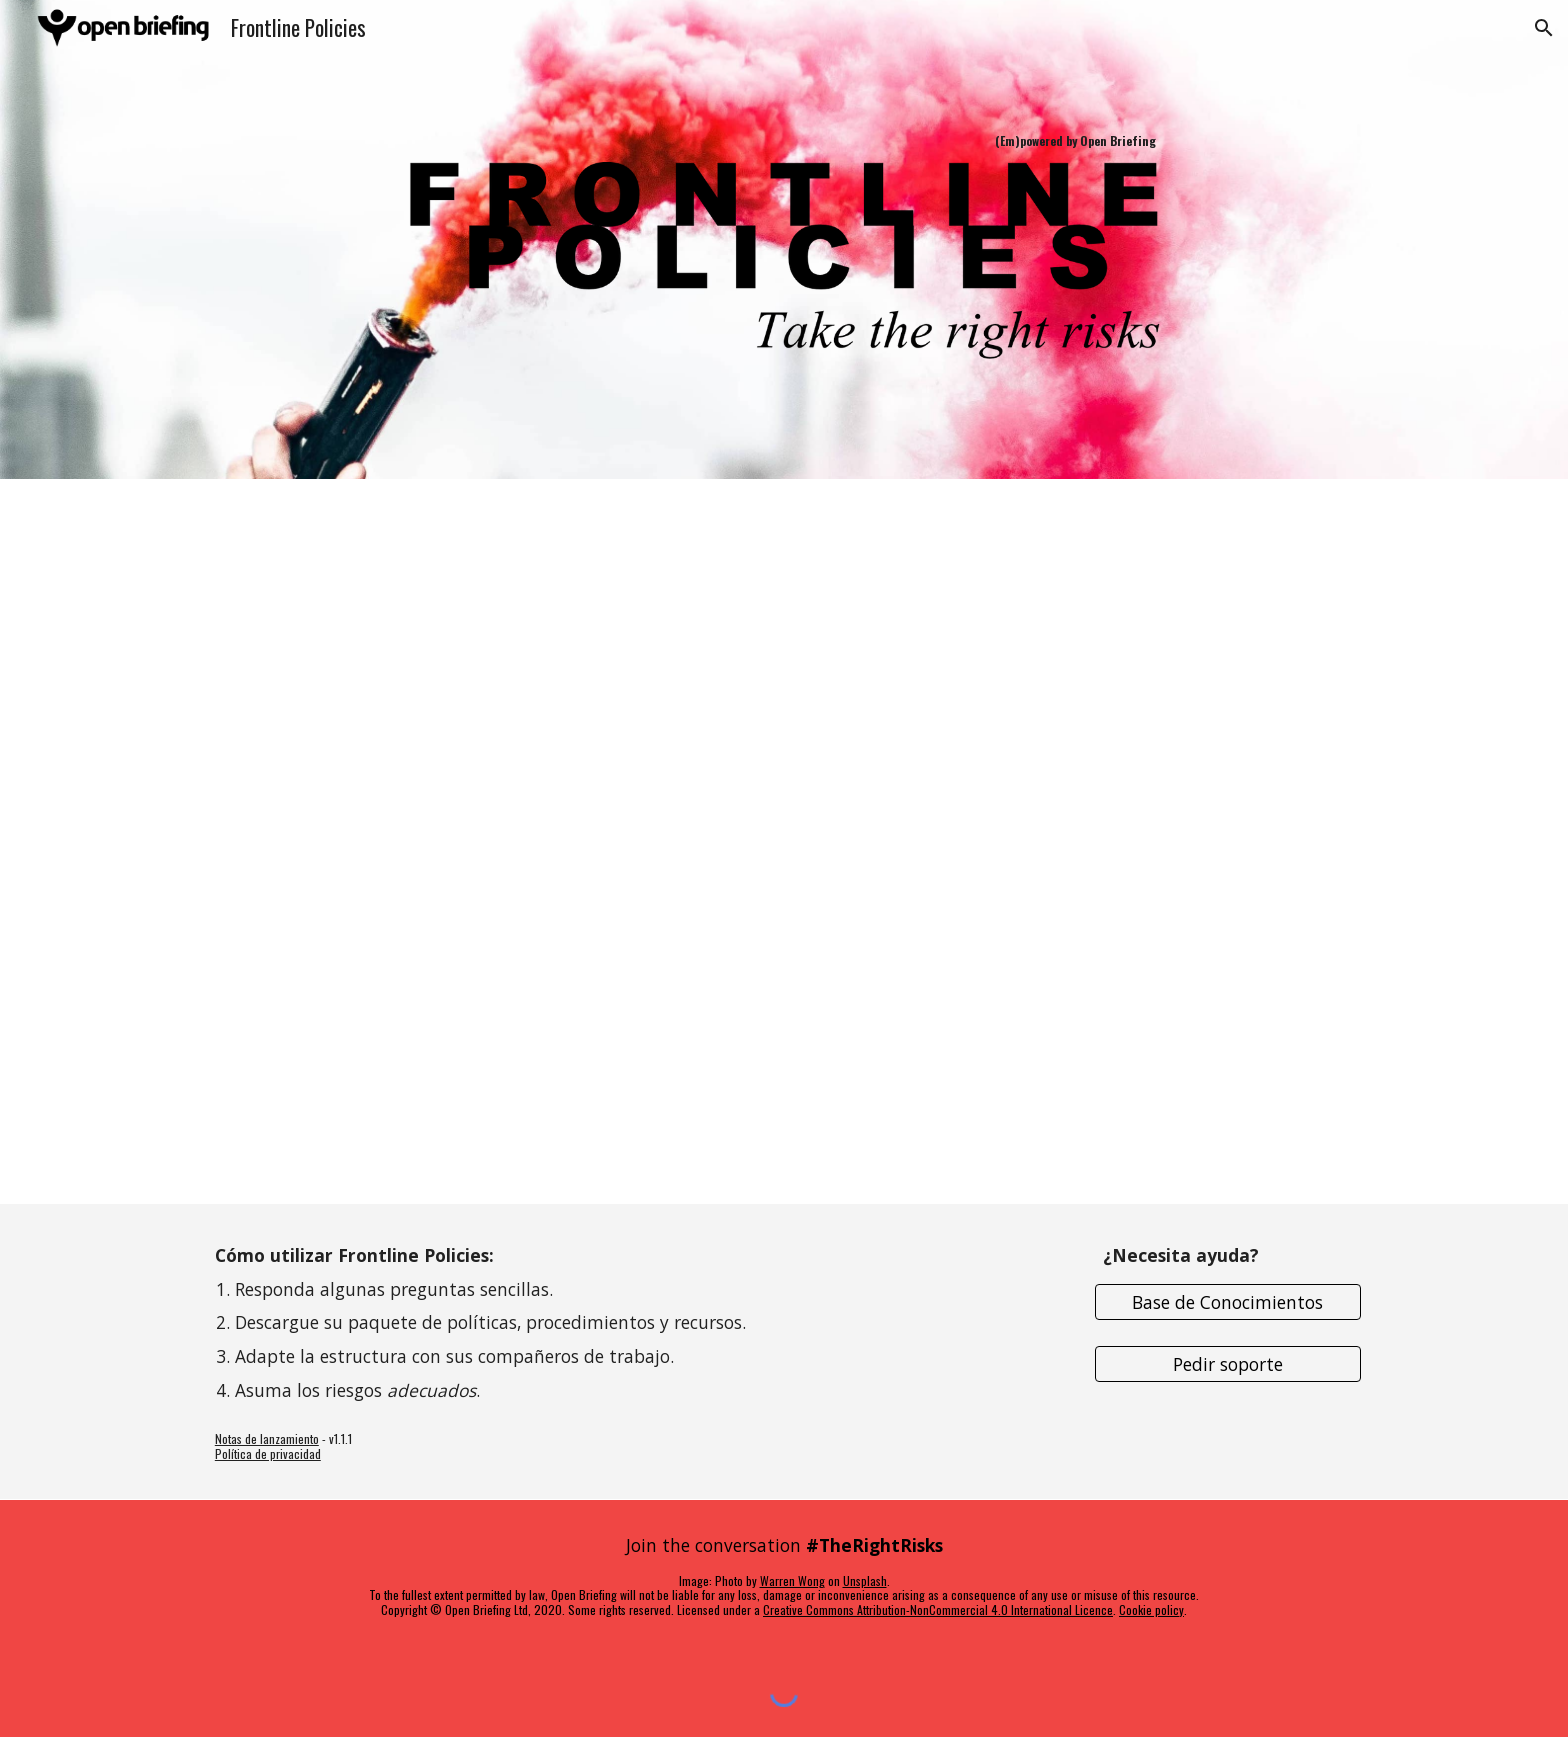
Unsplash (865, 1580)
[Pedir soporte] (1228, 1364)
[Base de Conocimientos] (1228, 1301)
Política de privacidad (268, 1453)
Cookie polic (1149, 1609)
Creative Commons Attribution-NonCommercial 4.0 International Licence (938, 1609)
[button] (1544, 28)
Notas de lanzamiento (267, 1438)
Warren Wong (792, 1580)
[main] (784, 141)
